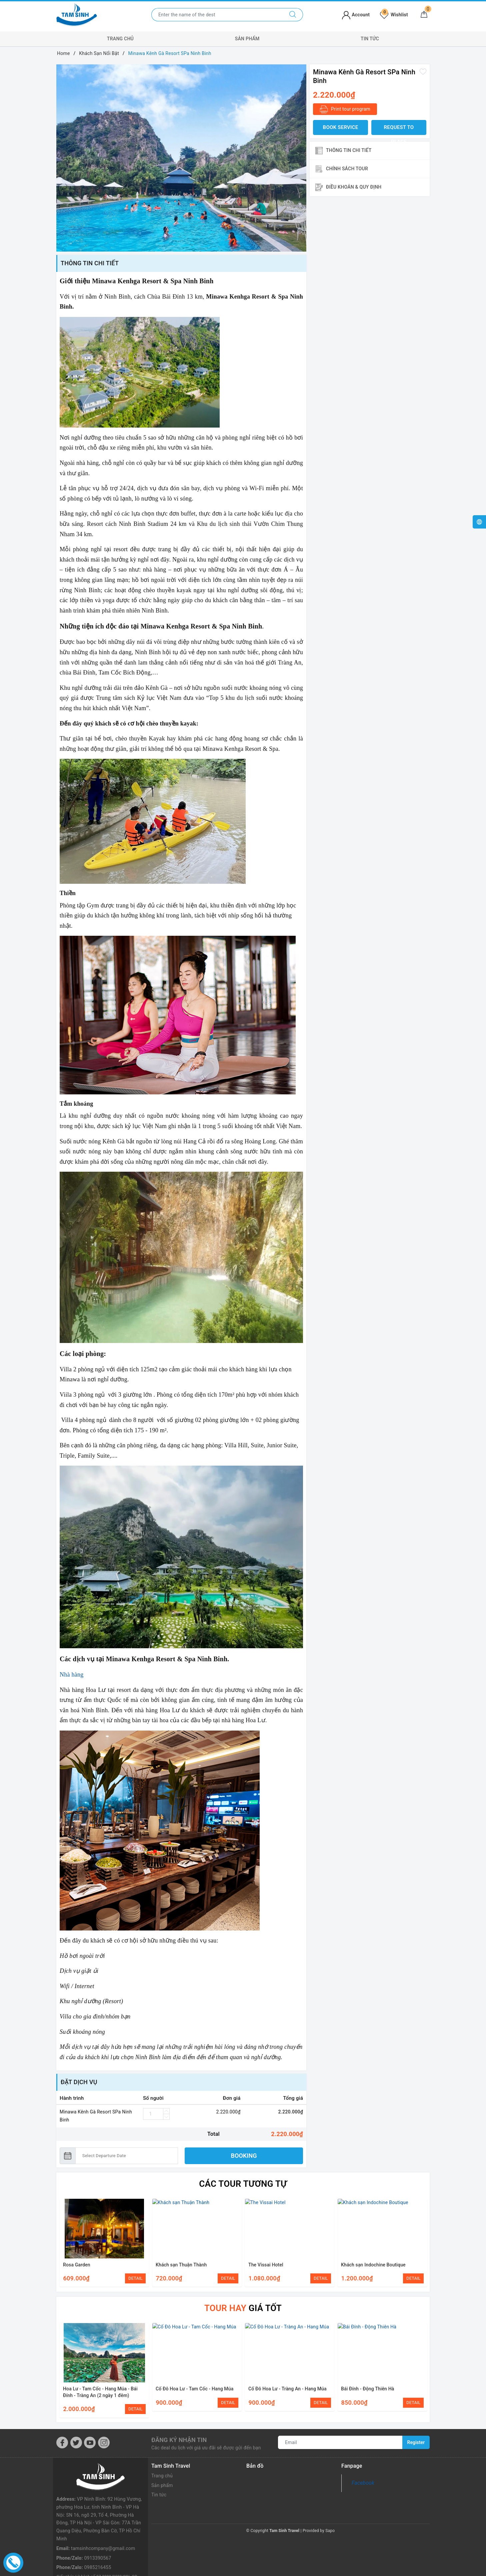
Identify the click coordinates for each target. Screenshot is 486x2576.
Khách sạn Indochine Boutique (373, 2264)
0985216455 (97, 2540)
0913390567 (97, 2530)
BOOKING (244, 2155)
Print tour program (345, 109)
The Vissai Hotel (265, 2264)
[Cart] (424, 14)
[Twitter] (76, 2443)
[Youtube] (90, 2443)
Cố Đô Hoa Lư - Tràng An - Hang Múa (287, 2388)
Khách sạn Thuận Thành (181, 2264)
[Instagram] (104, 2443)
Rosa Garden (76, 2264)
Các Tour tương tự (243, 2184)
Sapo (330, 2530)
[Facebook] (62, 2443)
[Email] (340, 2442)
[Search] (293, 14)
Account (356, 14)
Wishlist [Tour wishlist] (394, 14)
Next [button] (425, 2242)
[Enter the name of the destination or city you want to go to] (217, 14)
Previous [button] (61, 2242)
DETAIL (135, 2278)
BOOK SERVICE (340, 127)
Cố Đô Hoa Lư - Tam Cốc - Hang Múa (194, 2388)
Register (416, 2442)
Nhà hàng (71, 1674)
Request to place (399, 129)
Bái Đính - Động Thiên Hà (367, 2388)
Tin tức (370, 38)
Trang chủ (120, 38)
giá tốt (243, 2308)
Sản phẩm (247, 38)
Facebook (363, 2483)
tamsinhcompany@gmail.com (103, 2521)
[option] (181, 158)
